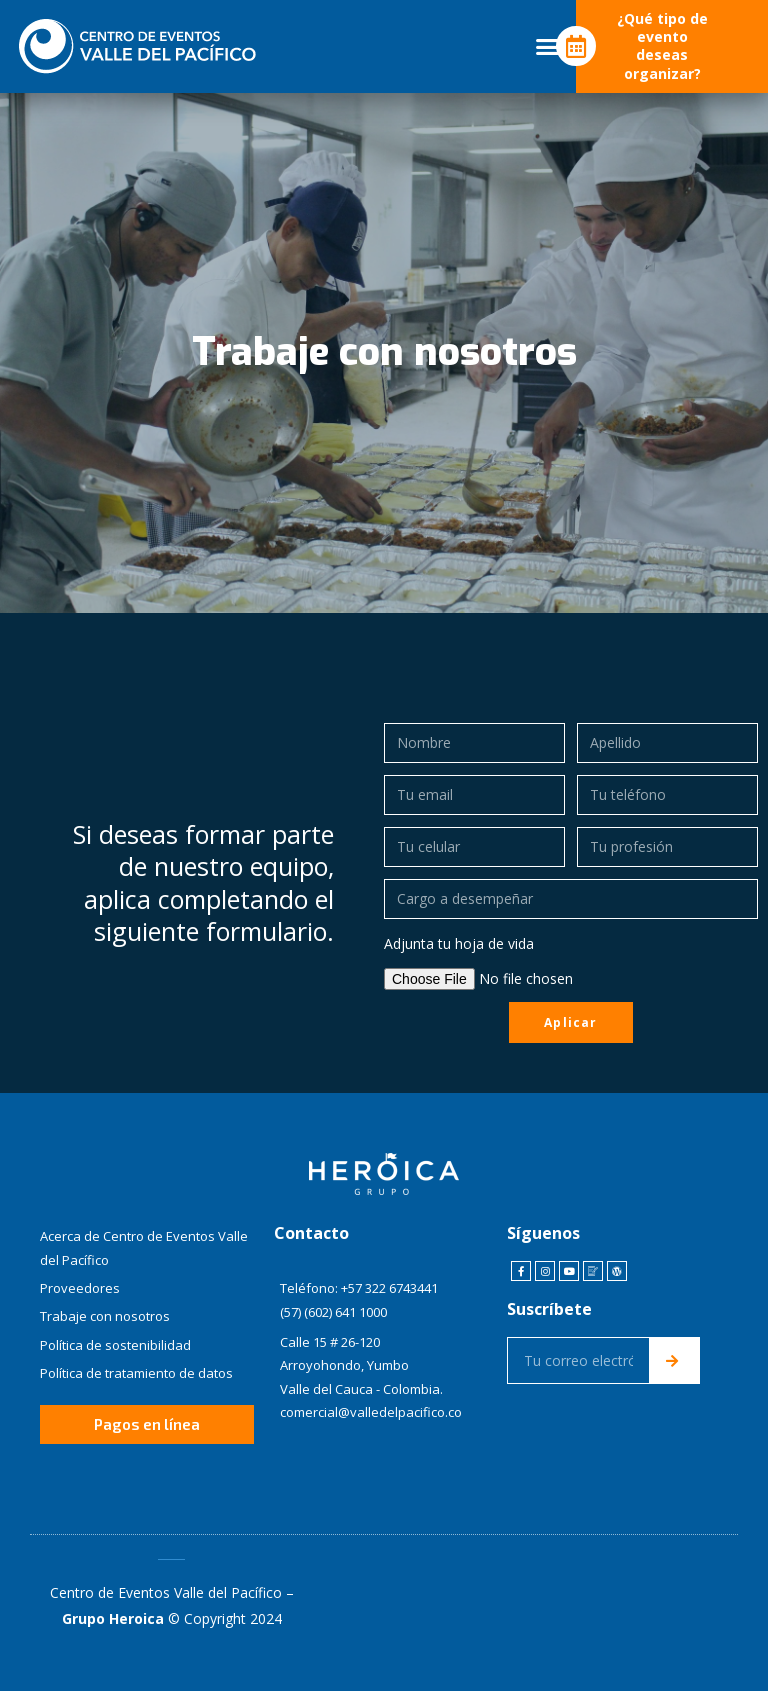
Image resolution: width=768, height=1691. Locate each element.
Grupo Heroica (113, 1618)
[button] (548, 47)
